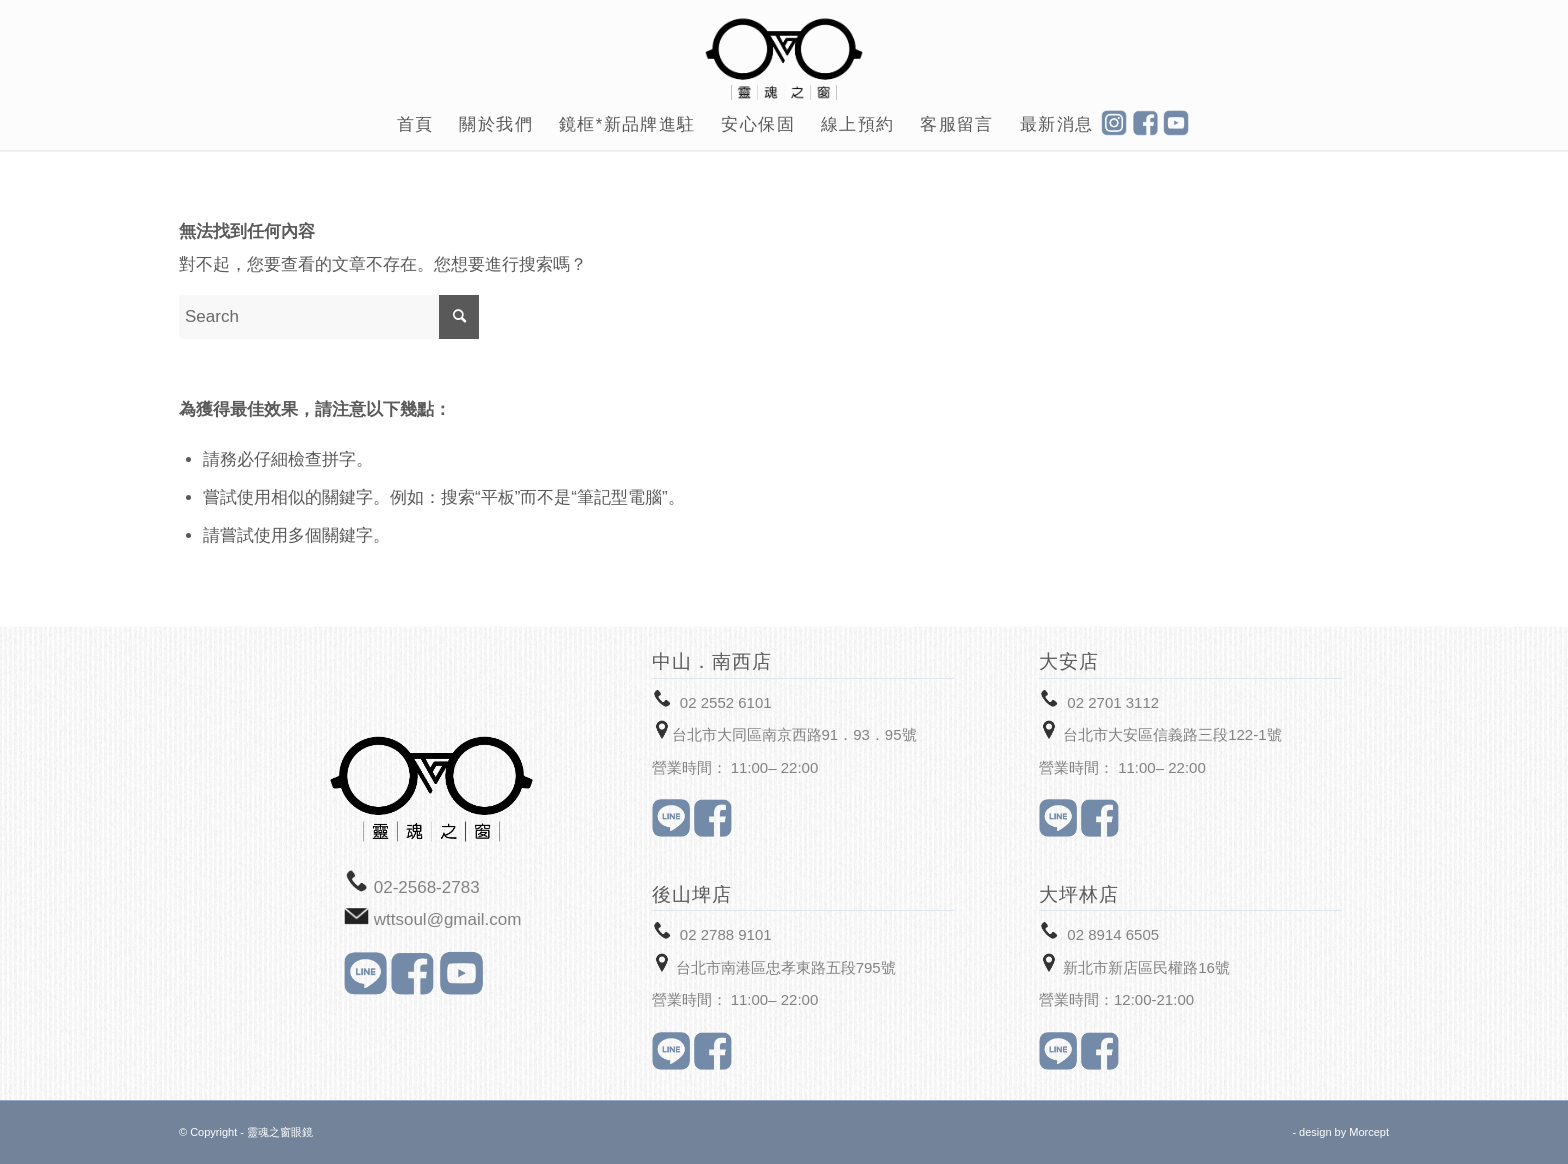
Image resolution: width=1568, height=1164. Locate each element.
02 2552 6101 (726, 702)
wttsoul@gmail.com (448, 919)
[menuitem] (415, 125)
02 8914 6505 (1113, 934)
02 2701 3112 (1113, 702)
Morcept (1369, 1132)
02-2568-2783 (427, 887)
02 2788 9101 (726, 934)
